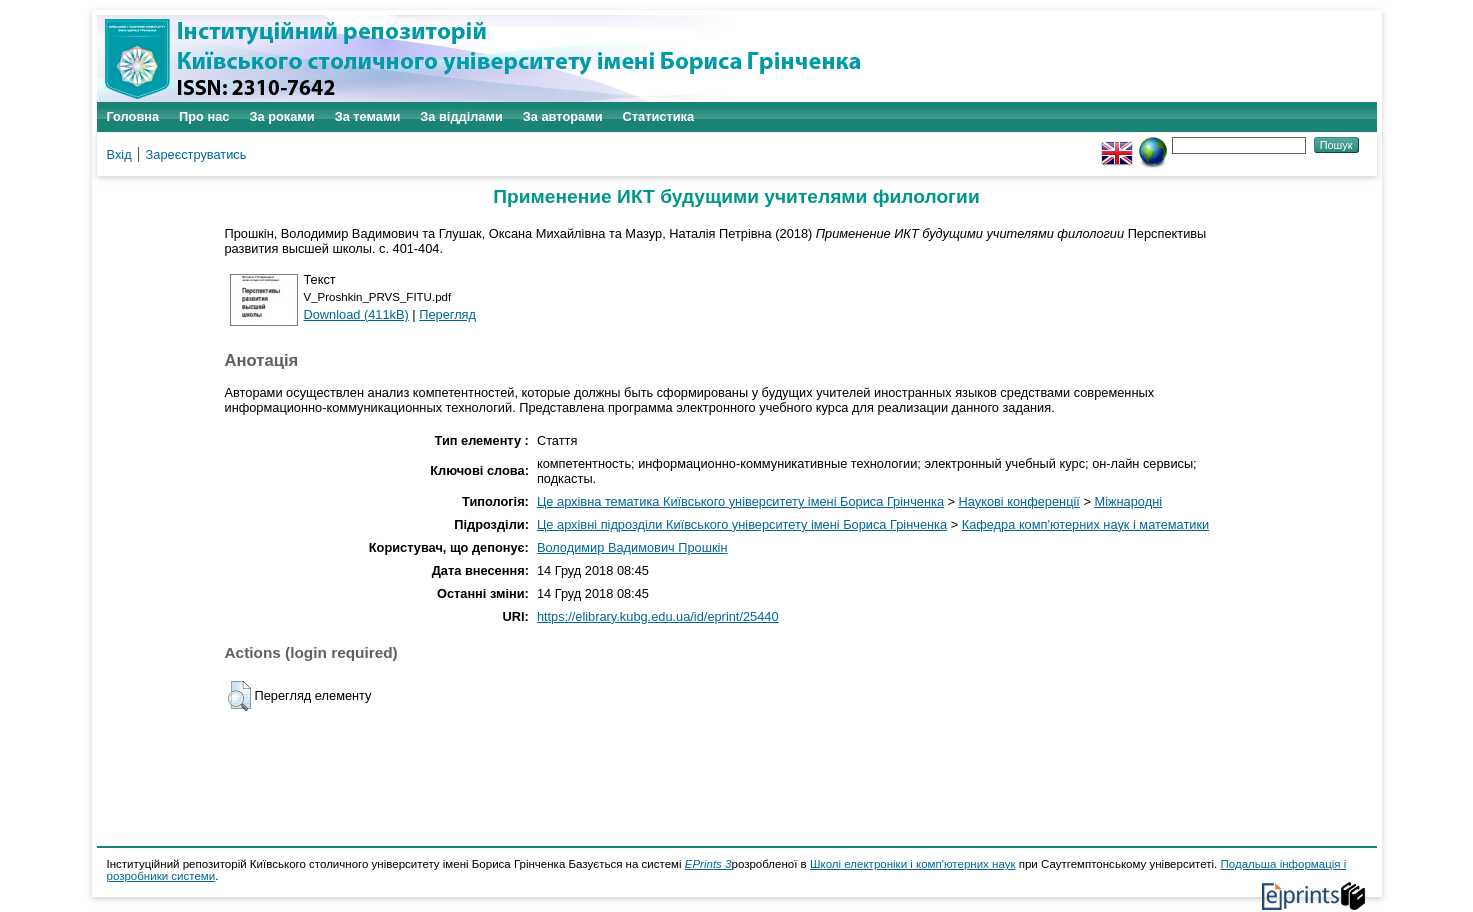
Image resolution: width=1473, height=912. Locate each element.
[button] (239, 696)
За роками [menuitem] (281, 116)
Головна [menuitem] (133, 116)
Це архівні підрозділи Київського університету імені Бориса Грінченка (742, 524)
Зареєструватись (196, 154)
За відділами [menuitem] (461, 116)
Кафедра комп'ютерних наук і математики (1086, 524)
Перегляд (447, 314)
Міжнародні (1128, 501)
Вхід (119, 154)
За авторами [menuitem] (563, 116)
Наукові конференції (1019, 501)
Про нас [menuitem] (204, 116)
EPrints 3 (708, 864)
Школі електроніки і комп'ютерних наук (913, 864)
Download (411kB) (356, 314)
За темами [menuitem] (368, 116)
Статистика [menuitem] (659, 116)
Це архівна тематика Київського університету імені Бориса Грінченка (740, 501)
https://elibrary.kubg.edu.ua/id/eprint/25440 (658, 616)
